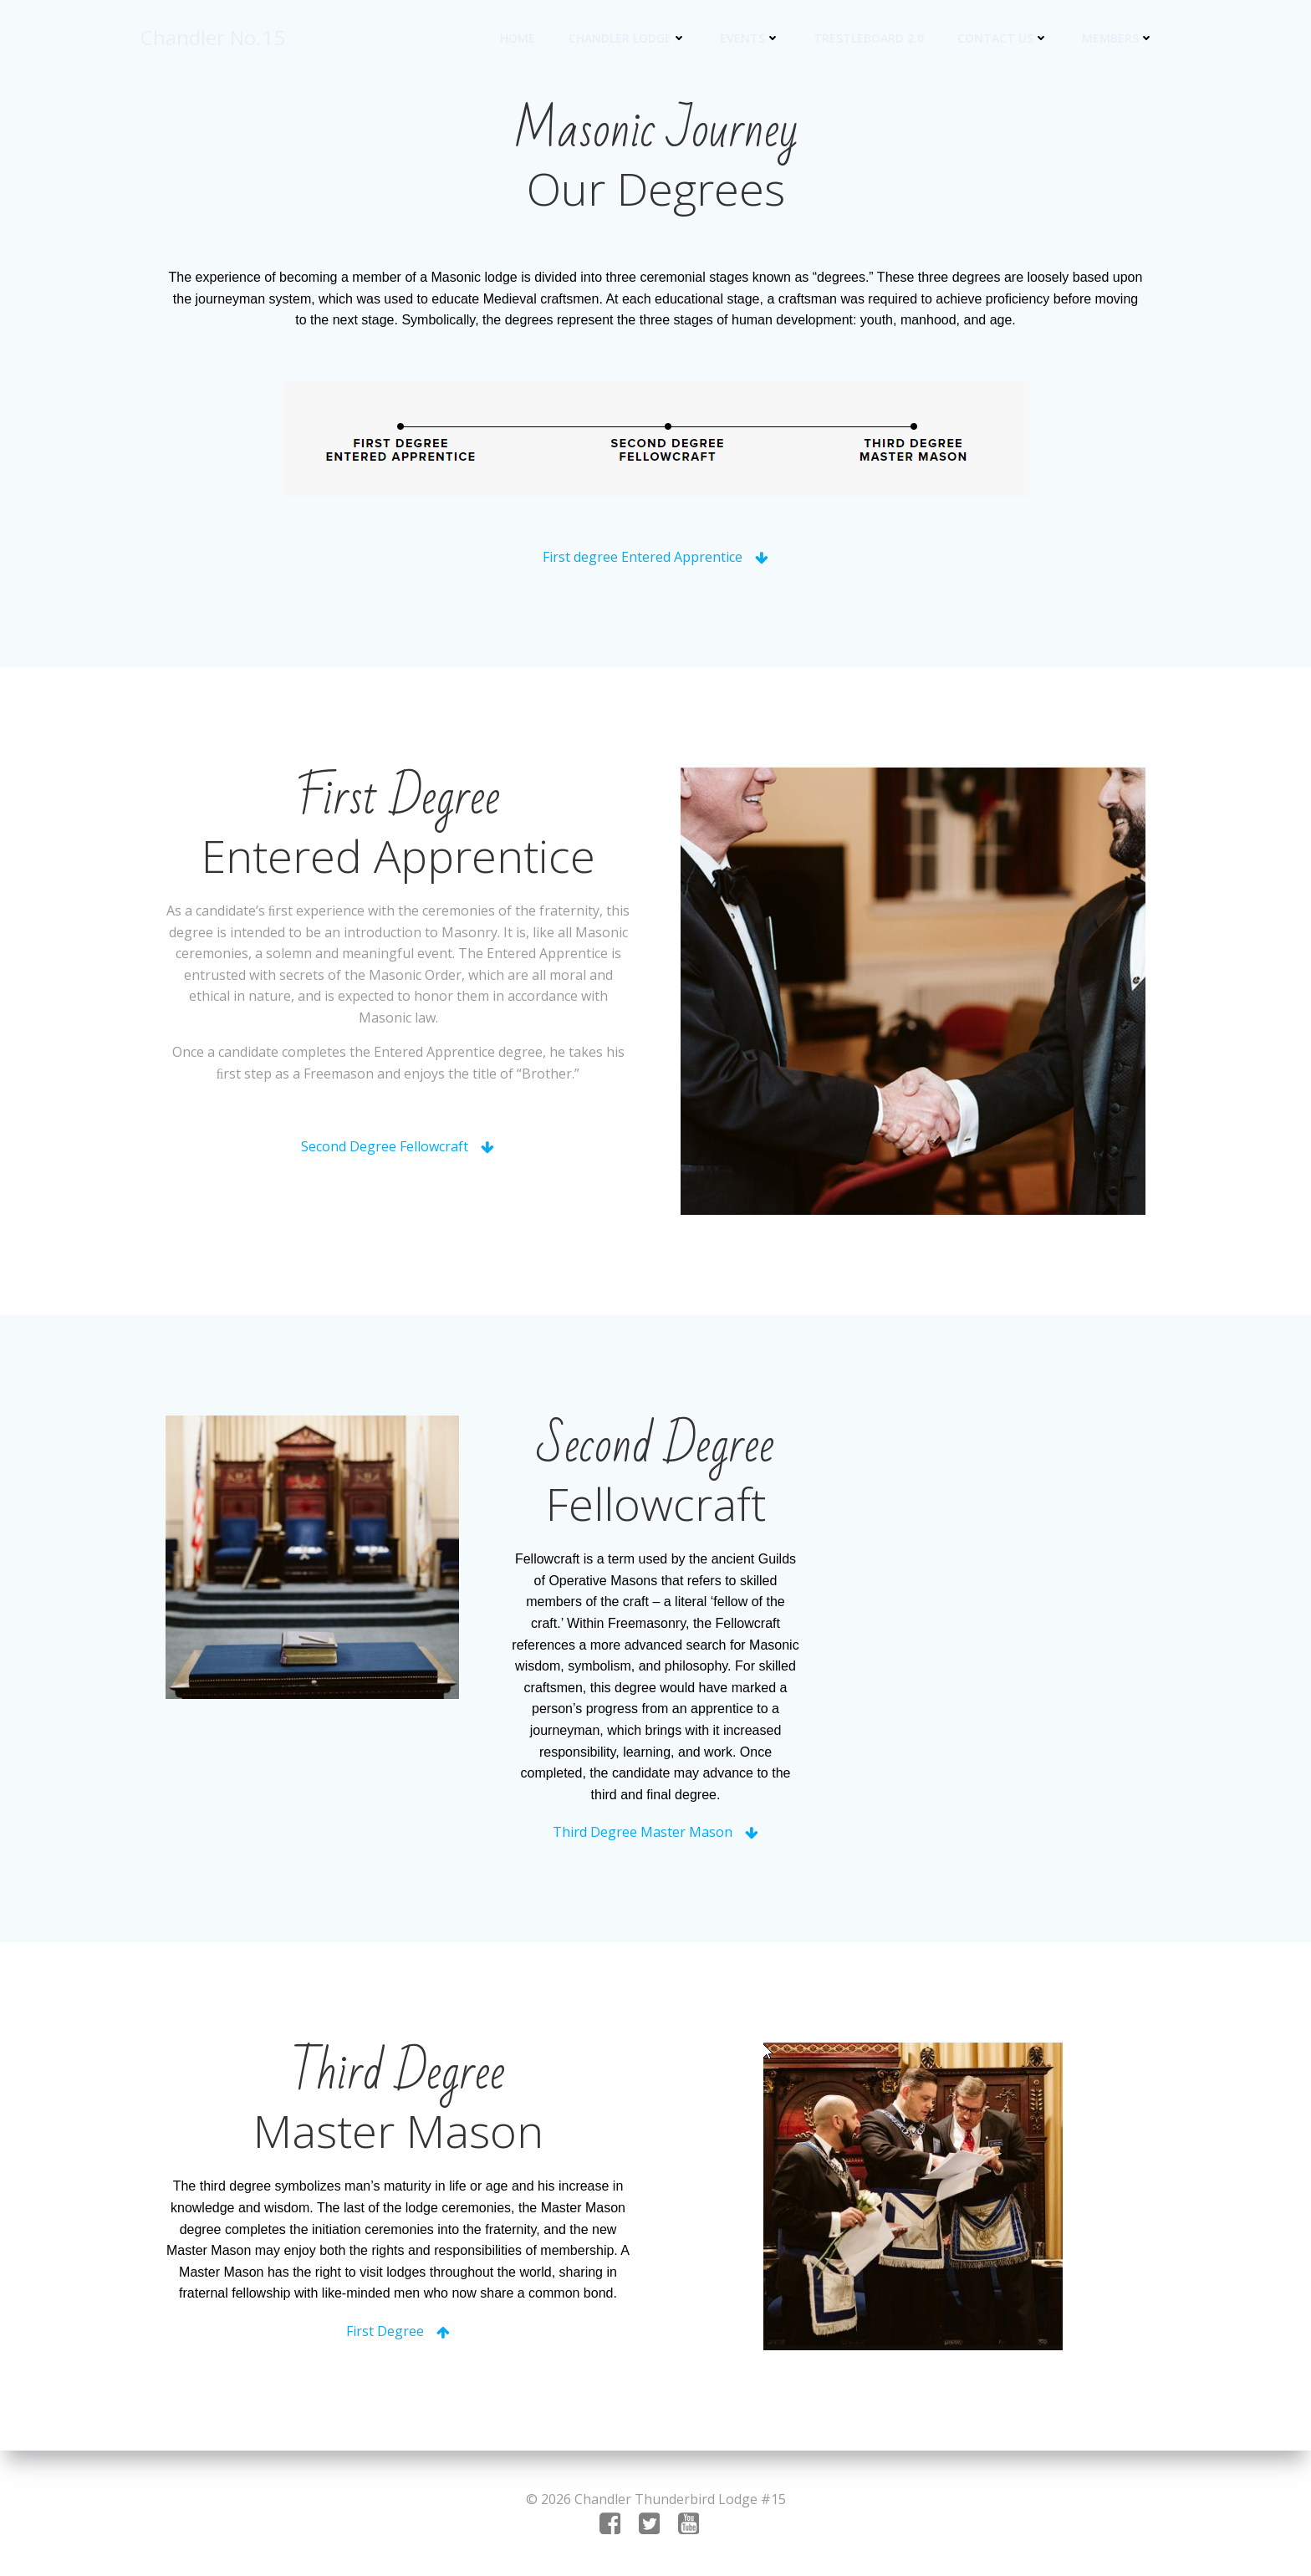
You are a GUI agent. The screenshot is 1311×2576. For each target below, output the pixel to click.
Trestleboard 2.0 (869, 38)
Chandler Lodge (627, 38)
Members (1118, 38)
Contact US (1002, 38)
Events (750, 38)
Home (517, 38)
